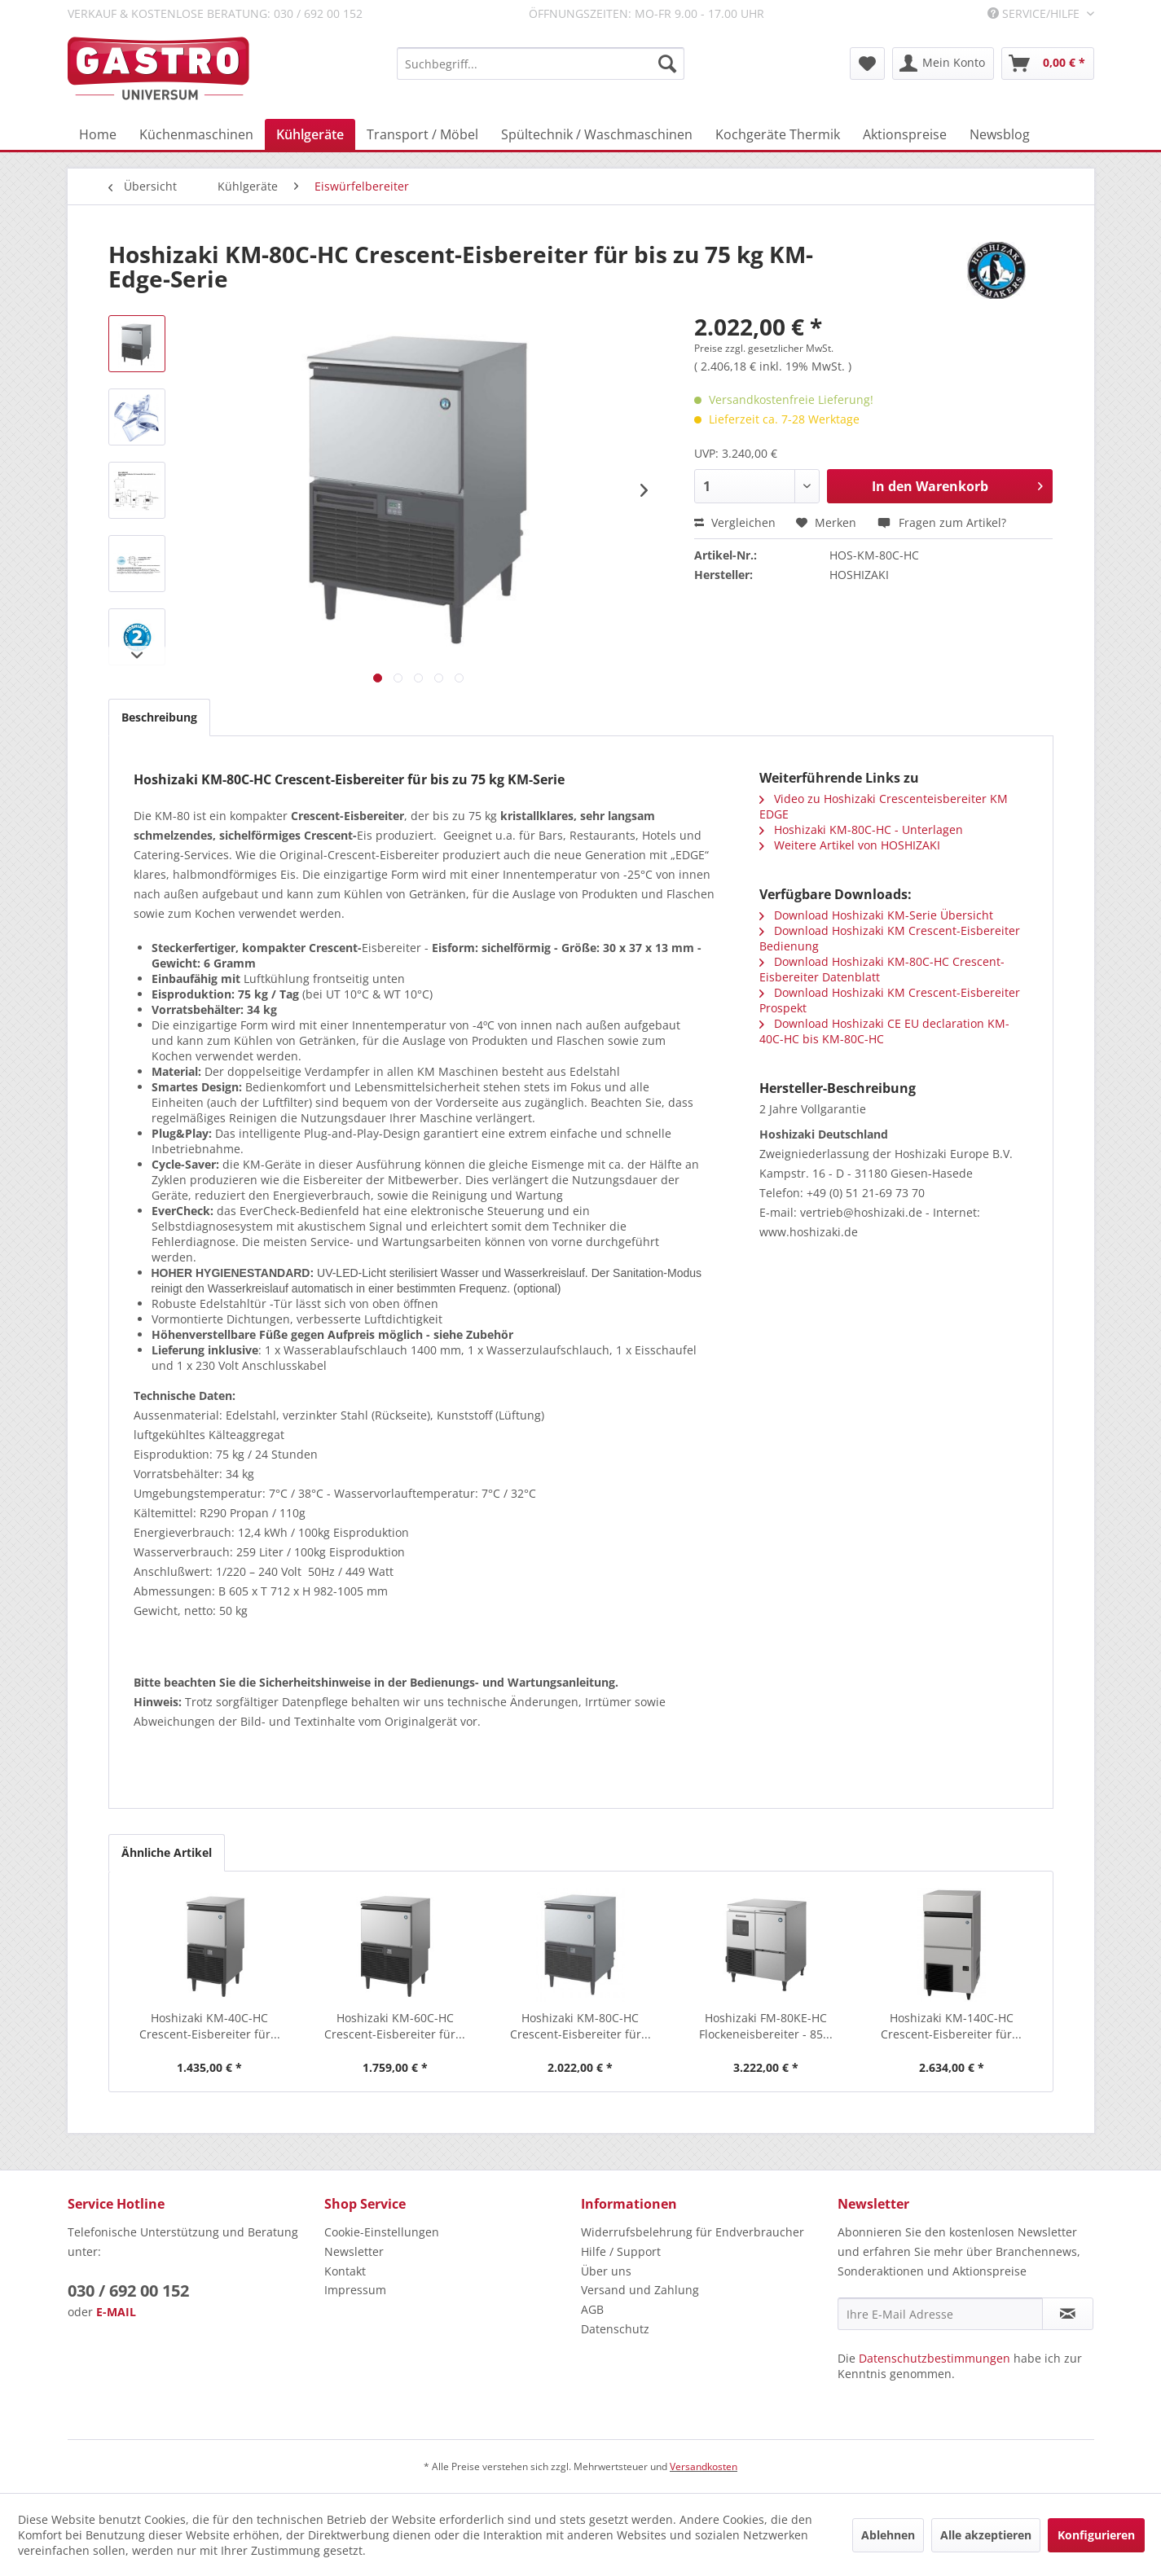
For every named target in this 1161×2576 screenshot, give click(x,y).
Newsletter (354, 2251)
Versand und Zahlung (640, 2289)
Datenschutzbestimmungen (934, 2358)
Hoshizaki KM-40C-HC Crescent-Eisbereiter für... (209, 2026)
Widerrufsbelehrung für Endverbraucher (692, 2232)
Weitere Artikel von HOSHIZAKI (849, 845)
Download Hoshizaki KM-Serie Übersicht (876, 915)
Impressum (355, 2289)
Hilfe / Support (621, 2251)
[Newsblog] (999, 134)
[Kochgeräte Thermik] (777, 134)
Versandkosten (703, 2466)
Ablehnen (888, 2535)
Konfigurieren (1096, 2535)
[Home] (98, 134)
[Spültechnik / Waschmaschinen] (597, 134)
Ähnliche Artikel (166, 1852)
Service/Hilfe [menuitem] (1035, 13)
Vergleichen (735, 522)
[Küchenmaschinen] (196, 134)
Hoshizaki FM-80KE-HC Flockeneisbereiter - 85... (766, 2026)
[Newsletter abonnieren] (1067, 2313)
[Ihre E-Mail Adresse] (940, 2313)
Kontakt (345, 2271)
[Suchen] (667, 63)
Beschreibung (159, 717)
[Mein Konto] (943, 63)
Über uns (606, 2271)
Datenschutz (615, 2329)
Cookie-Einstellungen (381, 2232)
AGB (592, 2309)
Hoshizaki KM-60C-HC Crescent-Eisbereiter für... (394, 2026)
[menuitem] (540, 63)
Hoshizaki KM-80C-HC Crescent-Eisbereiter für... (580, 2026)
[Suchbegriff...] (540, 63)
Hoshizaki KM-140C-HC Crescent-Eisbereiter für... (951, 2026)
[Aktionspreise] (904, 134)
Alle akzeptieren (985, 2535)
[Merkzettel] (867, 63)
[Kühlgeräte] (310, 134)
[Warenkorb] (1047, 63)
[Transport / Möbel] (422, 134)
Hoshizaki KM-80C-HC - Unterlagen (861, 829)
